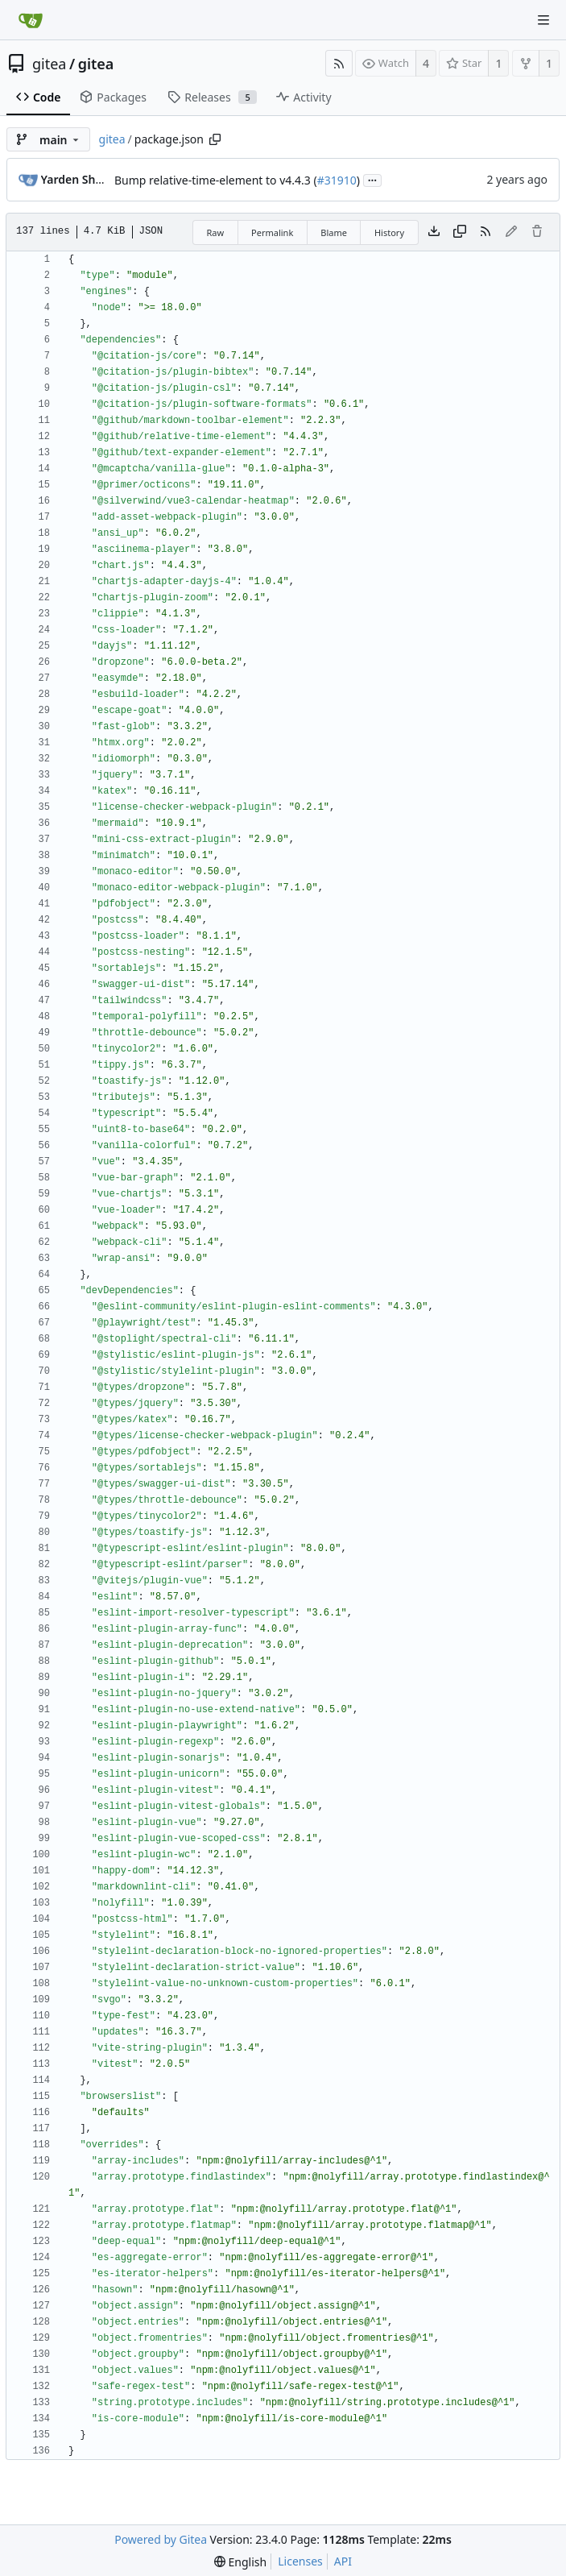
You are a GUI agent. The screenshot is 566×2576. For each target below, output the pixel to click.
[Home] (30, 20)
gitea (49, 64)
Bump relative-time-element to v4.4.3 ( (215, 180)
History (389, 232)
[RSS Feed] (339, 63)
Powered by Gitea (160, 2539)
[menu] (240, 2562)
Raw (215, 232)
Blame (333, 232)
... (373, 179)
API (343, 2561)
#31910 (337, 180)
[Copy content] (460, 232)
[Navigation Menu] (543, 20)
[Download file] (434, 232)
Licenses (300, 2561)
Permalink (272, 232)
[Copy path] (215, 139)
